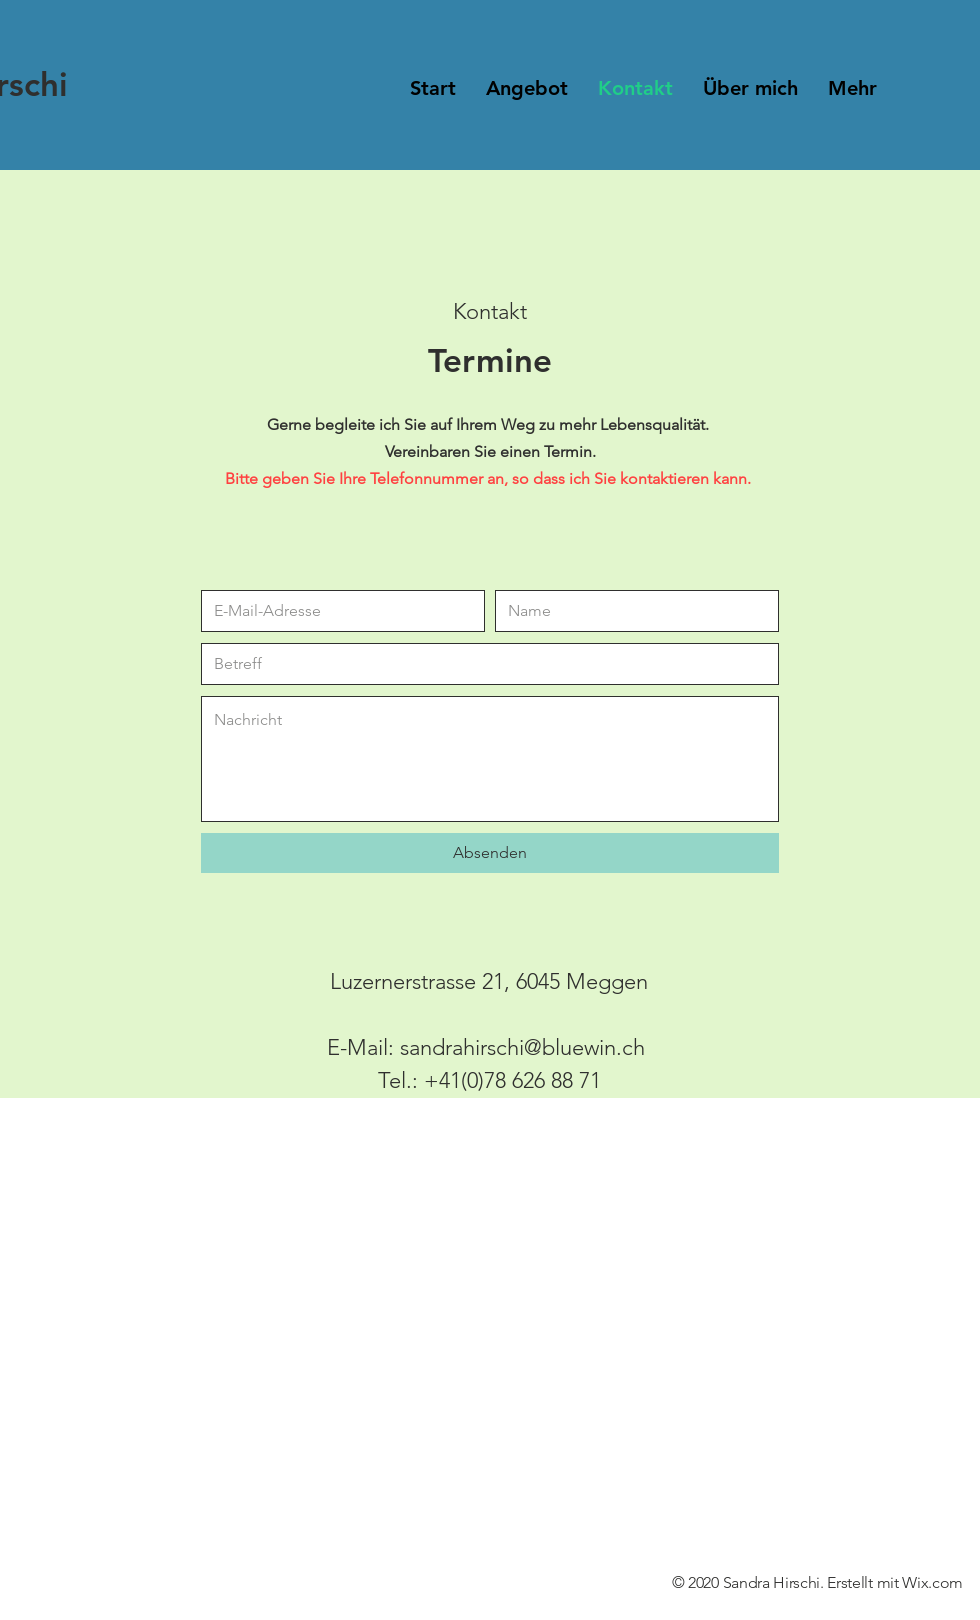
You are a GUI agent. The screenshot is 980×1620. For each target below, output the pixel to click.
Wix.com (932, 1582)
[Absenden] (490, 853)
